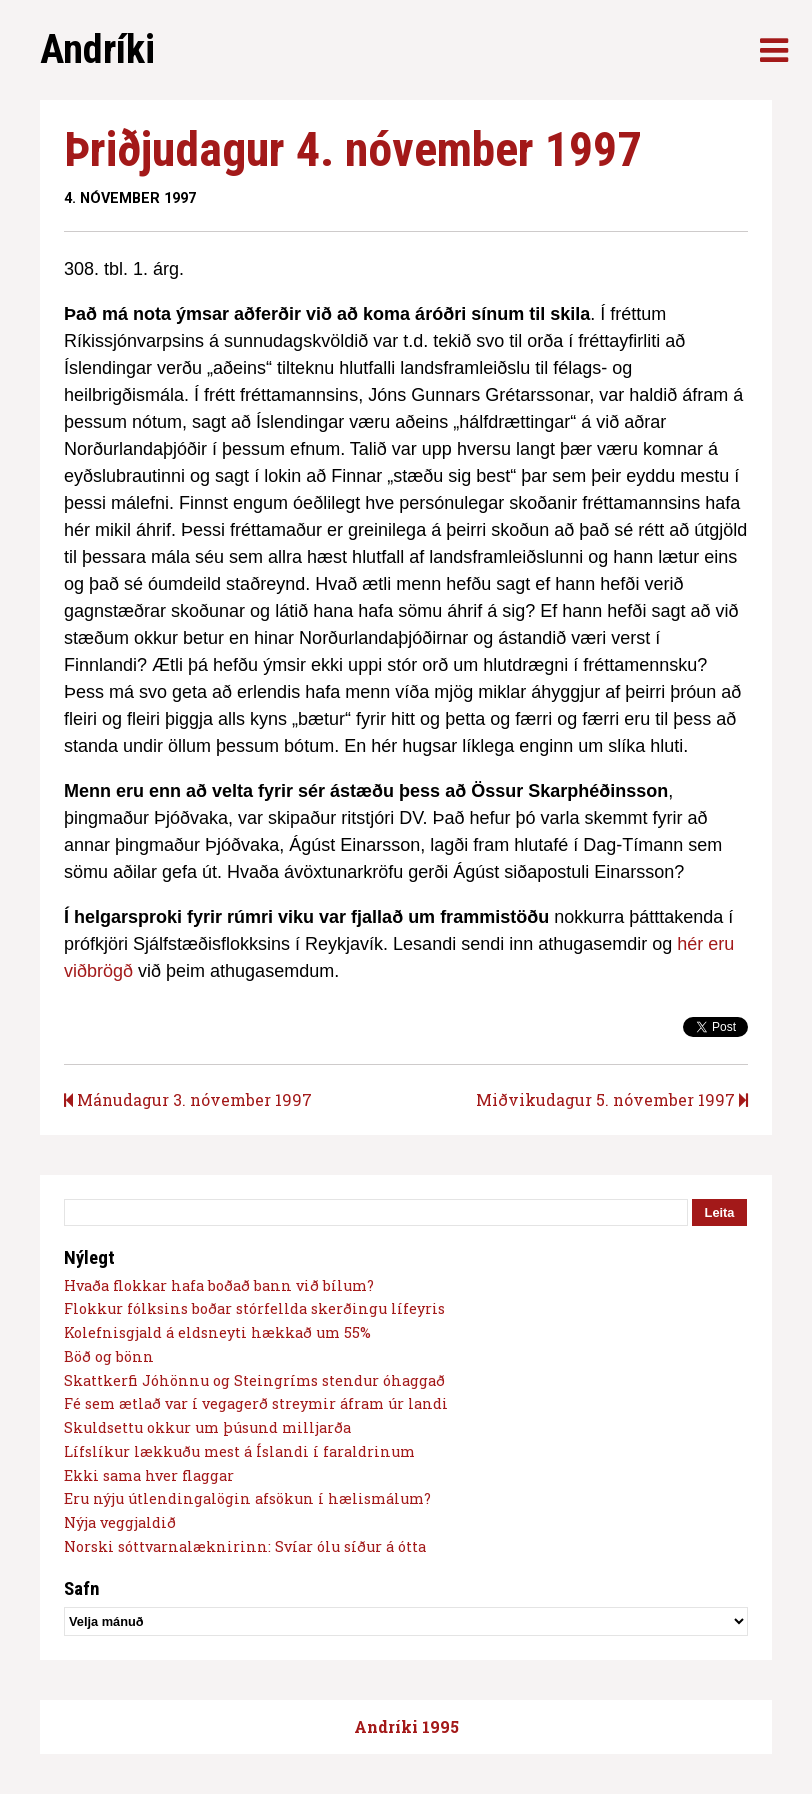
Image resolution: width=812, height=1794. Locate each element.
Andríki (97, 49)
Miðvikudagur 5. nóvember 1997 (612, 1099)
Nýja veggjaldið (120, 1522)
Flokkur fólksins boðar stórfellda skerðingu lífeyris (254, 1308)
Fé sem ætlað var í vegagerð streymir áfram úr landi (256, 1403)
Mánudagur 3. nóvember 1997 (188, 1099)
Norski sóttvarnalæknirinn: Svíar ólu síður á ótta (245, 1546)
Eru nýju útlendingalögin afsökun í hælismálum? (247, 1498)
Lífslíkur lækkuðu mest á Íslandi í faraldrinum (239, 1451)
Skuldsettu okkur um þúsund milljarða (207, 1427)
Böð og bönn (109, 1356)
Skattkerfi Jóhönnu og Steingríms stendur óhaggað (254, 1380)
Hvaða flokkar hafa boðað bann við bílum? (219, 1285)
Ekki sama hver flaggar (149, 1475)
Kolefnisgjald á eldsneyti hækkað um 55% (217, 1332)
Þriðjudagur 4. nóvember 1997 (352, 149)
